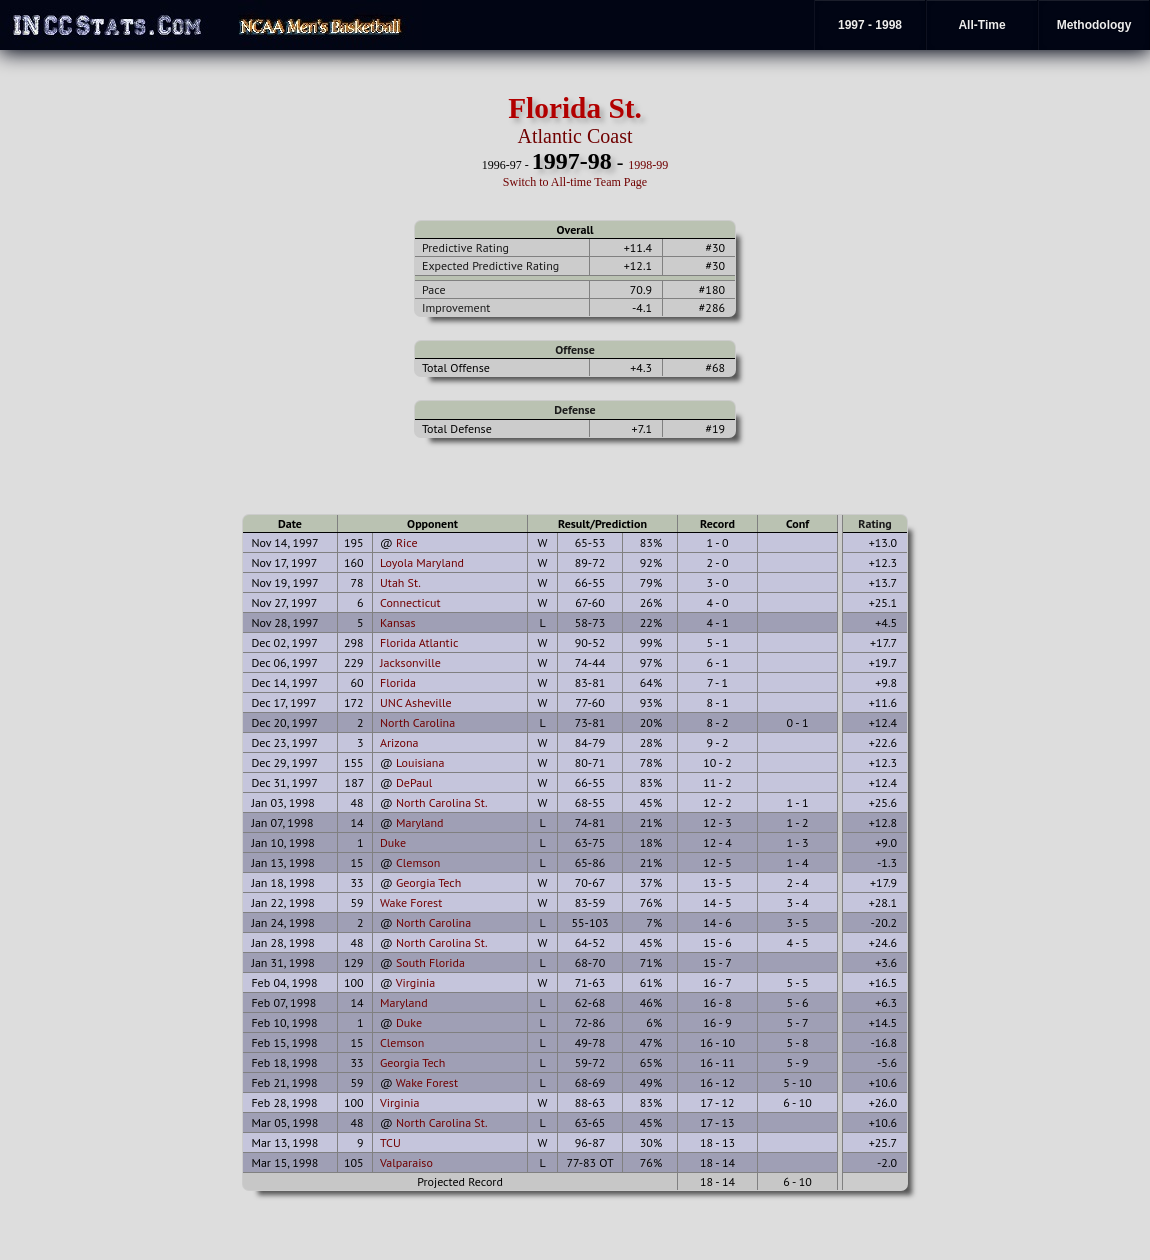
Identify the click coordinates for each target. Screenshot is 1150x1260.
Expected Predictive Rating (490, 265)
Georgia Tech (428, 882)
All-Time (981, 25)
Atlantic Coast (575, 136)
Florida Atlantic (419, 642)
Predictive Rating (465, 247)
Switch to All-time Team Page (575, 182)
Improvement (456, 307)
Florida (398, 682)
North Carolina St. (442, 802)
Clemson (418, 862)
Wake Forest (411, 902)
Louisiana (420, 762)
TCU (390, 1142)
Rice (407, 542)
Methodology (1094, 25)
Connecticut (410, 602)
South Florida (430, 962)
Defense (574, 409)
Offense (574, 349)
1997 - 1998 (870, 25)
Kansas (398, 622)
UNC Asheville (416, 702)
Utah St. (400, 582)
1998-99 (648, 165)
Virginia (416, 982)
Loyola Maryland (422, 562)
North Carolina (417, 722)
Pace (433, 289)
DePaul (414, 782)
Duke (393, 842)
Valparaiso (406, 1162)
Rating (875, 523)
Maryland (420, 822)
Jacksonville (410, 662)
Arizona (399, 742)
